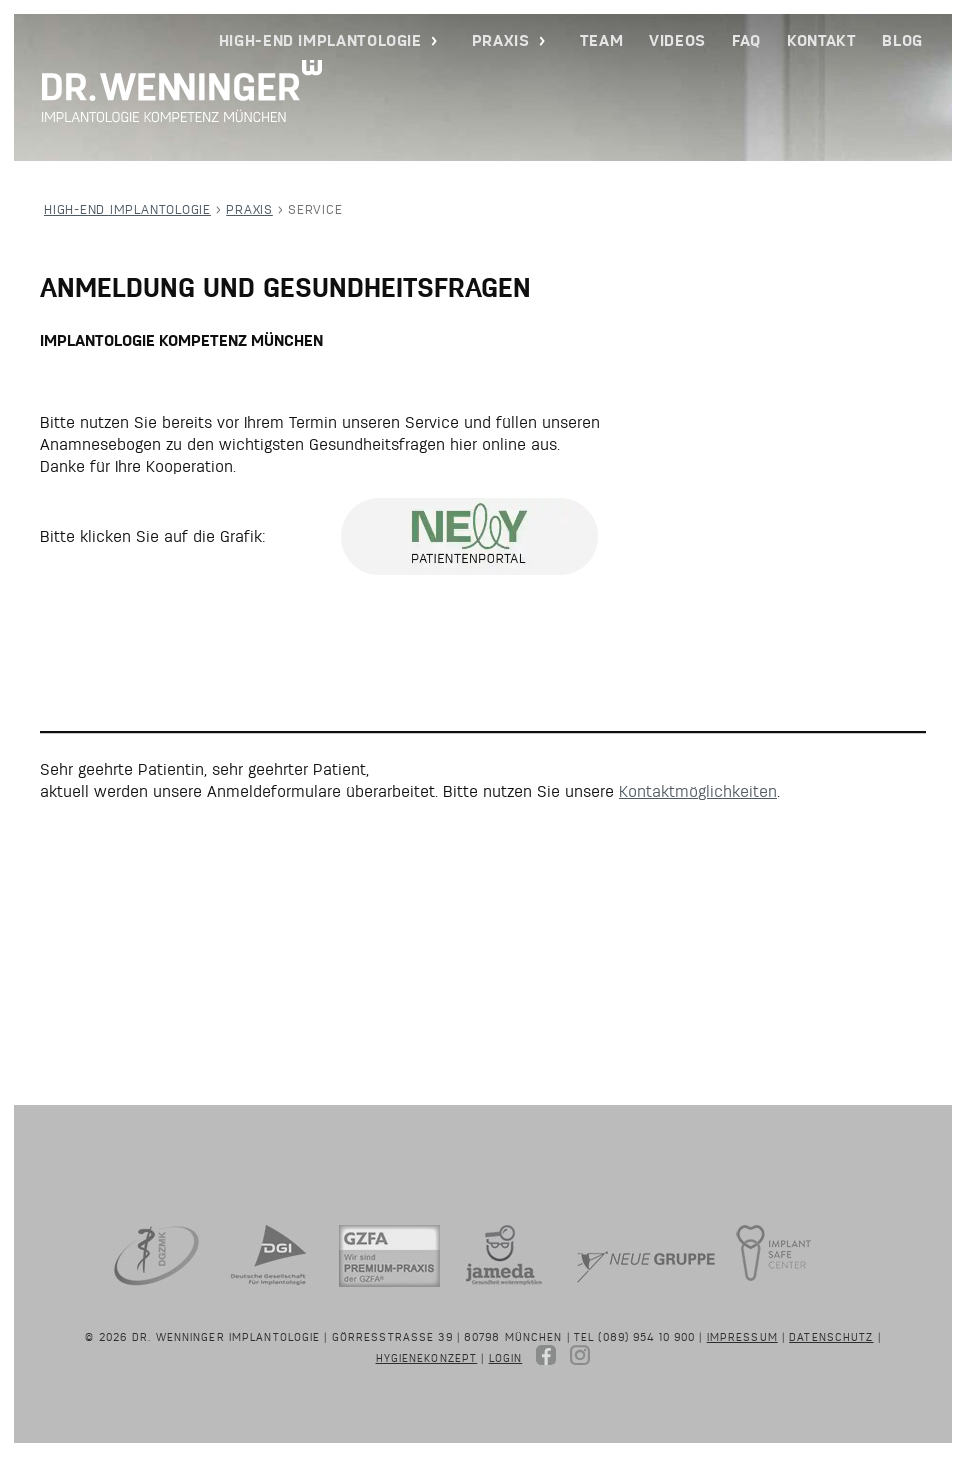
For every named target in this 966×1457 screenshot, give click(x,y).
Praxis (501, 40)
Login (506, 1358)
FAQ (746, 40)
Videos (677, 40)
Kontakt (821, 40)
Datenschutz (831, 1337)
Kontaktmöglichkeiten (698, 791)
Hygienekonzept (427, 1358)
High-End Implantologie (320, 40)
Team (602, 40)
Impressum (742, 1337)
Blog (902, 40)
